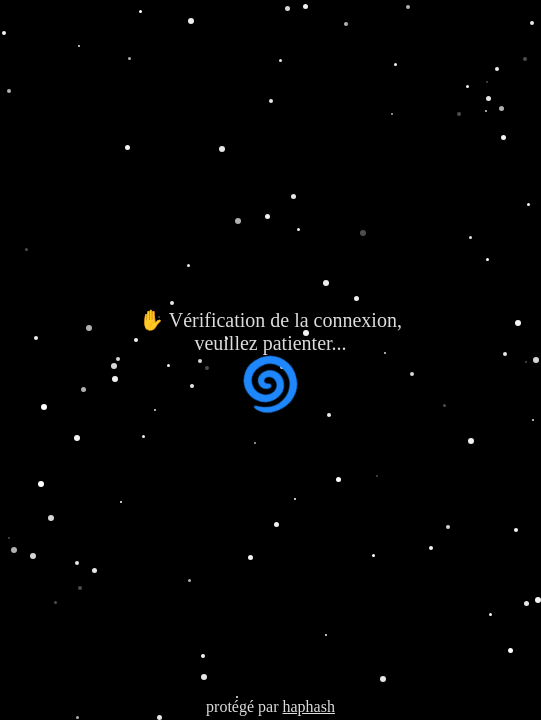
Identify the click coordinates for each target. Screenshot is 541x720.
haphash (308, 706)
